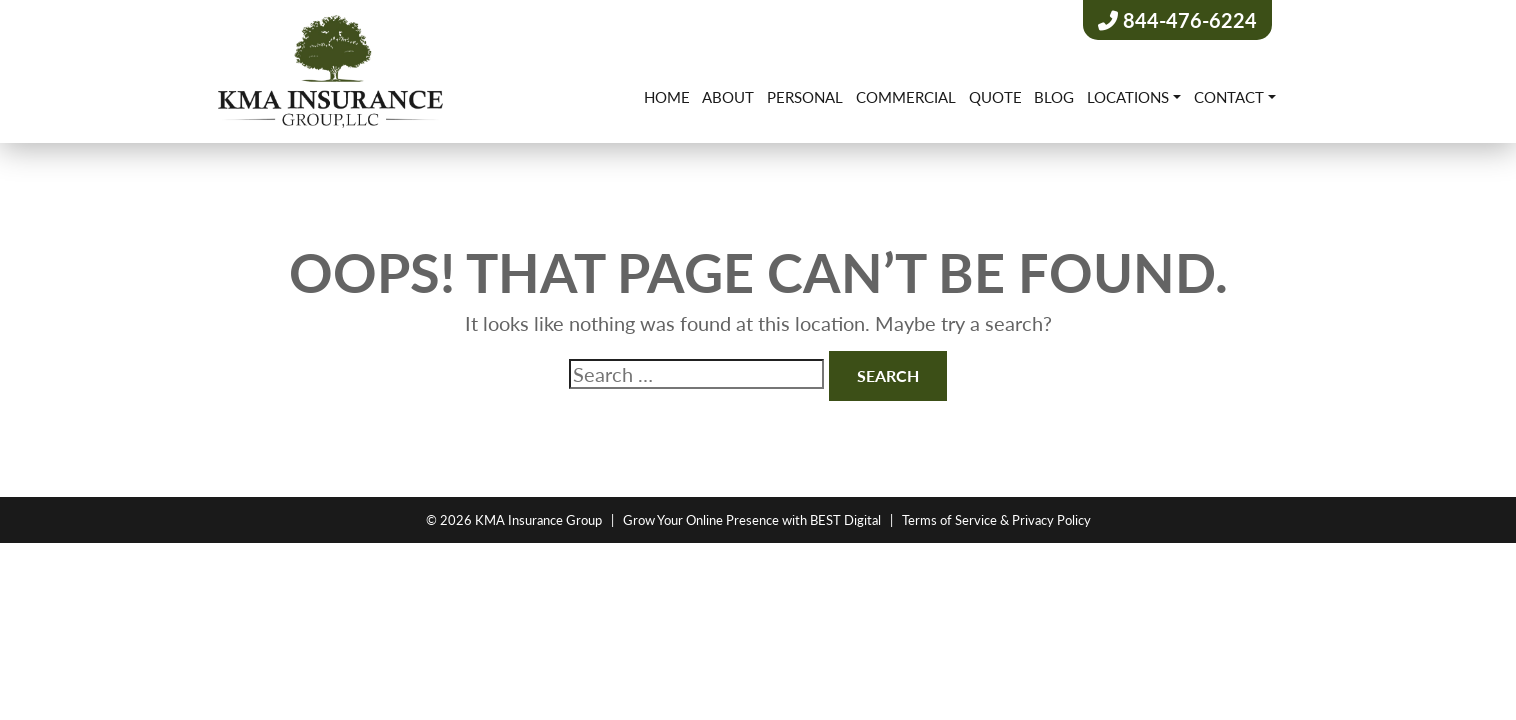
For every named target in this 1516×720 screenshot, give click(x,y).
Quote (995, 96)
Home (667, 96)
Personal (805, 96)
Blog (1054, 96)
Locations (1128, 96)
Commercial (906, 96)
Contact (1229, 96)
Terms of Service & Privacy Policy (996, 519)
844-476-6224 (1177, 20)
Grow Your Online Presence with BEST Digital (752, 519)
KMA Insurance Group (538, 519)
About (728, 96)
